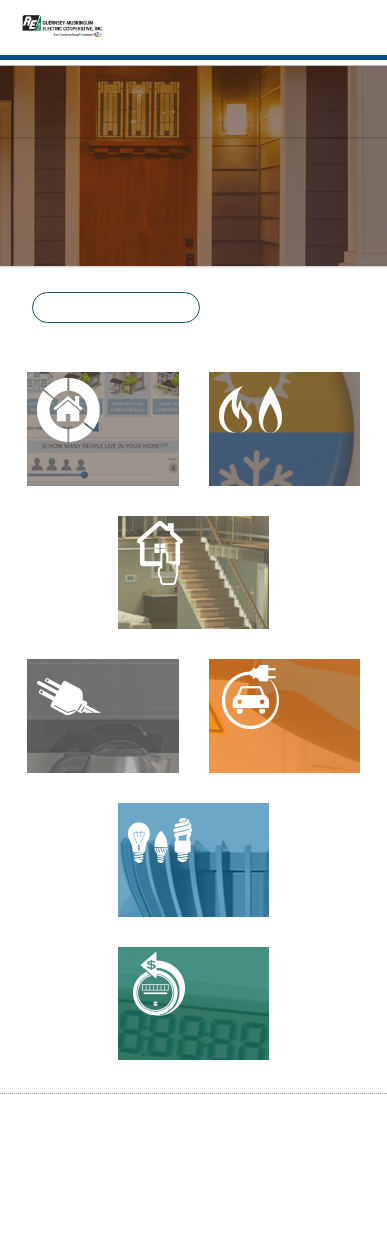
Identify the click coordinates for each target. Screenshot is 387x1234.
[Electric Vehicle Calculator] (285, 716)
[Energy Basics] (194, 573)
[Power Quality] (194, 1004)
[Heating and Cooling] (285, 429)
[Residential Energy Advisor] (103, 429)
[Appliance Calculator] (103, 716)
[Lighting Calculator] (194, 860)
